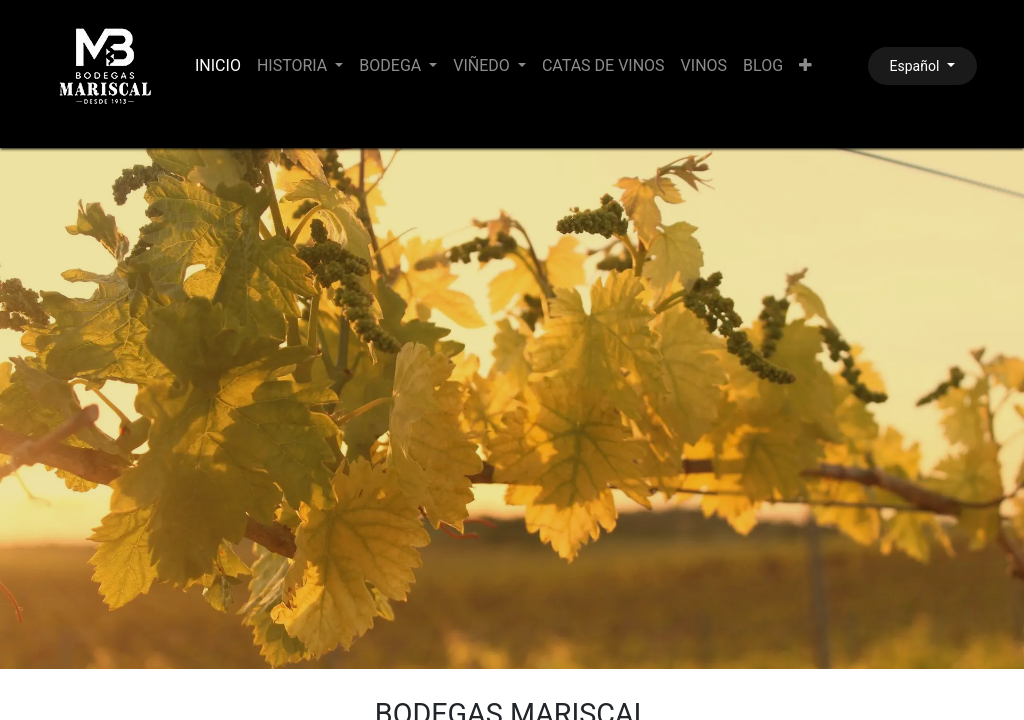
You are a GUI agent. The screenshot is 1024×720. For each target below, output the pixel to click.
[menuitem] (218, 66)
